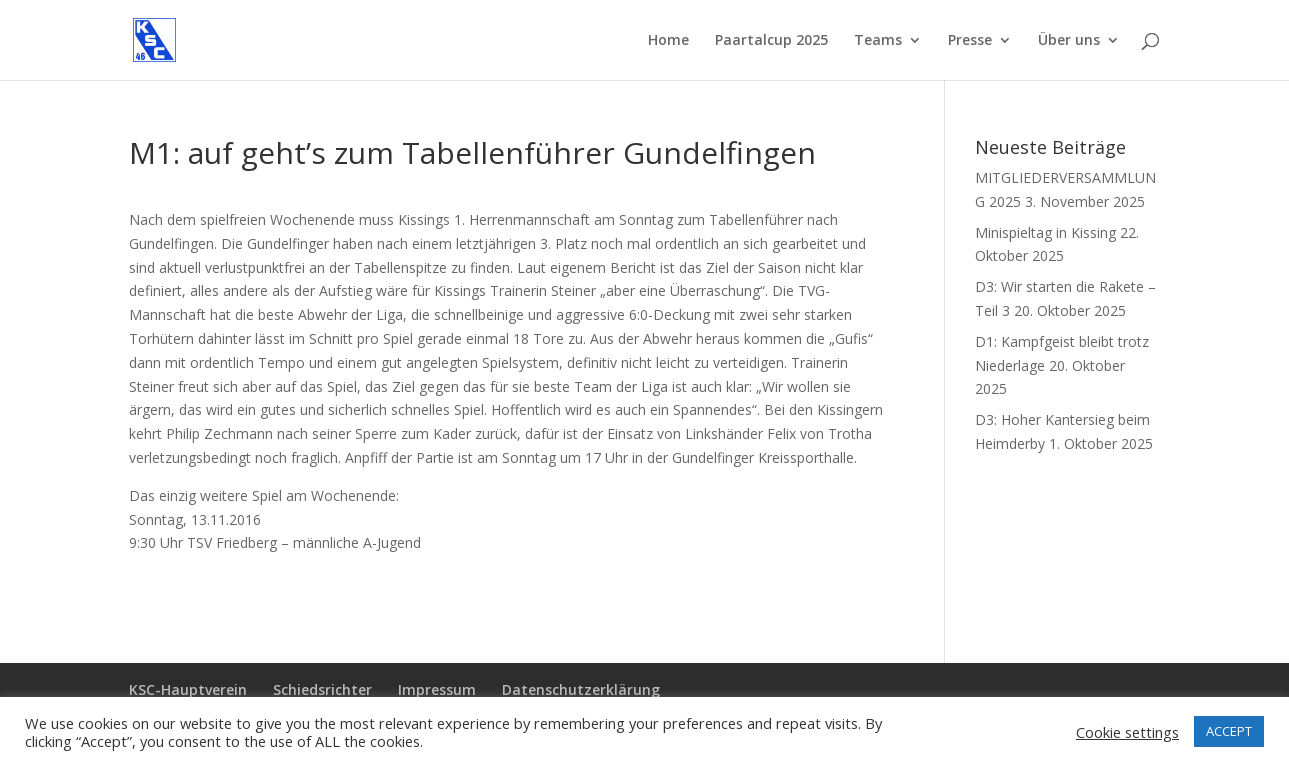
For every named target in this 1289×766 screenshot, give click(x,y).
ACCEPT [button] (1229, 731)
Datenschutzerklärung (581, 689)
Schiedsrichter (322, 689)
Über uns (1069, 41)
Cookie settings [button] (1127, 732)
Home (668, 41)
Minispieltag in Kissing (1045, 232)
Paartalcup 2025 (771, 41)
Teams (878, 41)
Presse (970, 41)
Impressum (437, 689)
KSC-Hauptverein (188, 689)
